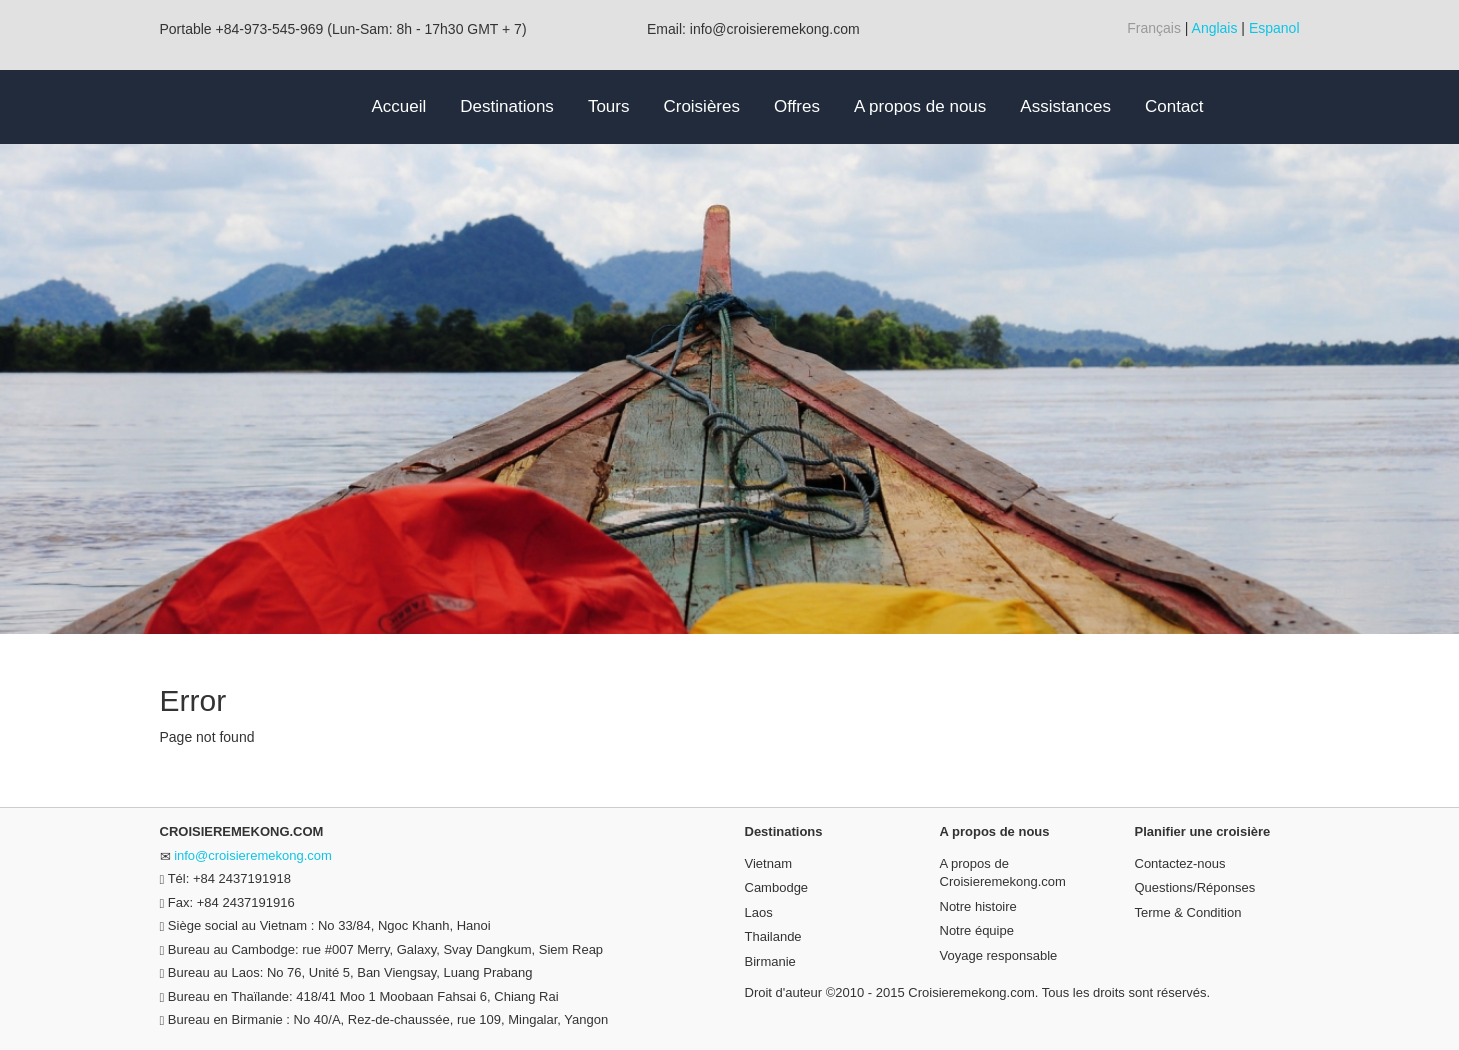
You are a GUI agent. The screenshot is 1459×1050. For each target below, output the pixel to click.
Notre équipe (977, 930)
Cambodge (777, 887)
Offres (797, 106)
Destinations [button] (507, 106)
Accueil (399, 106)
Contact (1174, 106)
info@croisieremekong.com (253, 855)
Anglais (1215, 28)
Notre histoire (978, 906)
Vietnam (768, 863)
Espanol (1274, 28)
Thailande (773, 936)
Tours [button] (609, 106)
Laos (759, 912)
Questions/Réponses (1195, 887)
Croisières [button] (701, 106)
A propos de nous (920, 106)
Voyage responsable (999, 955)
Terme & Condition (1188, 912)
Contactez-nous (1180, 863)
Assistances (1065, 106)
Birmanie (770, 961)
